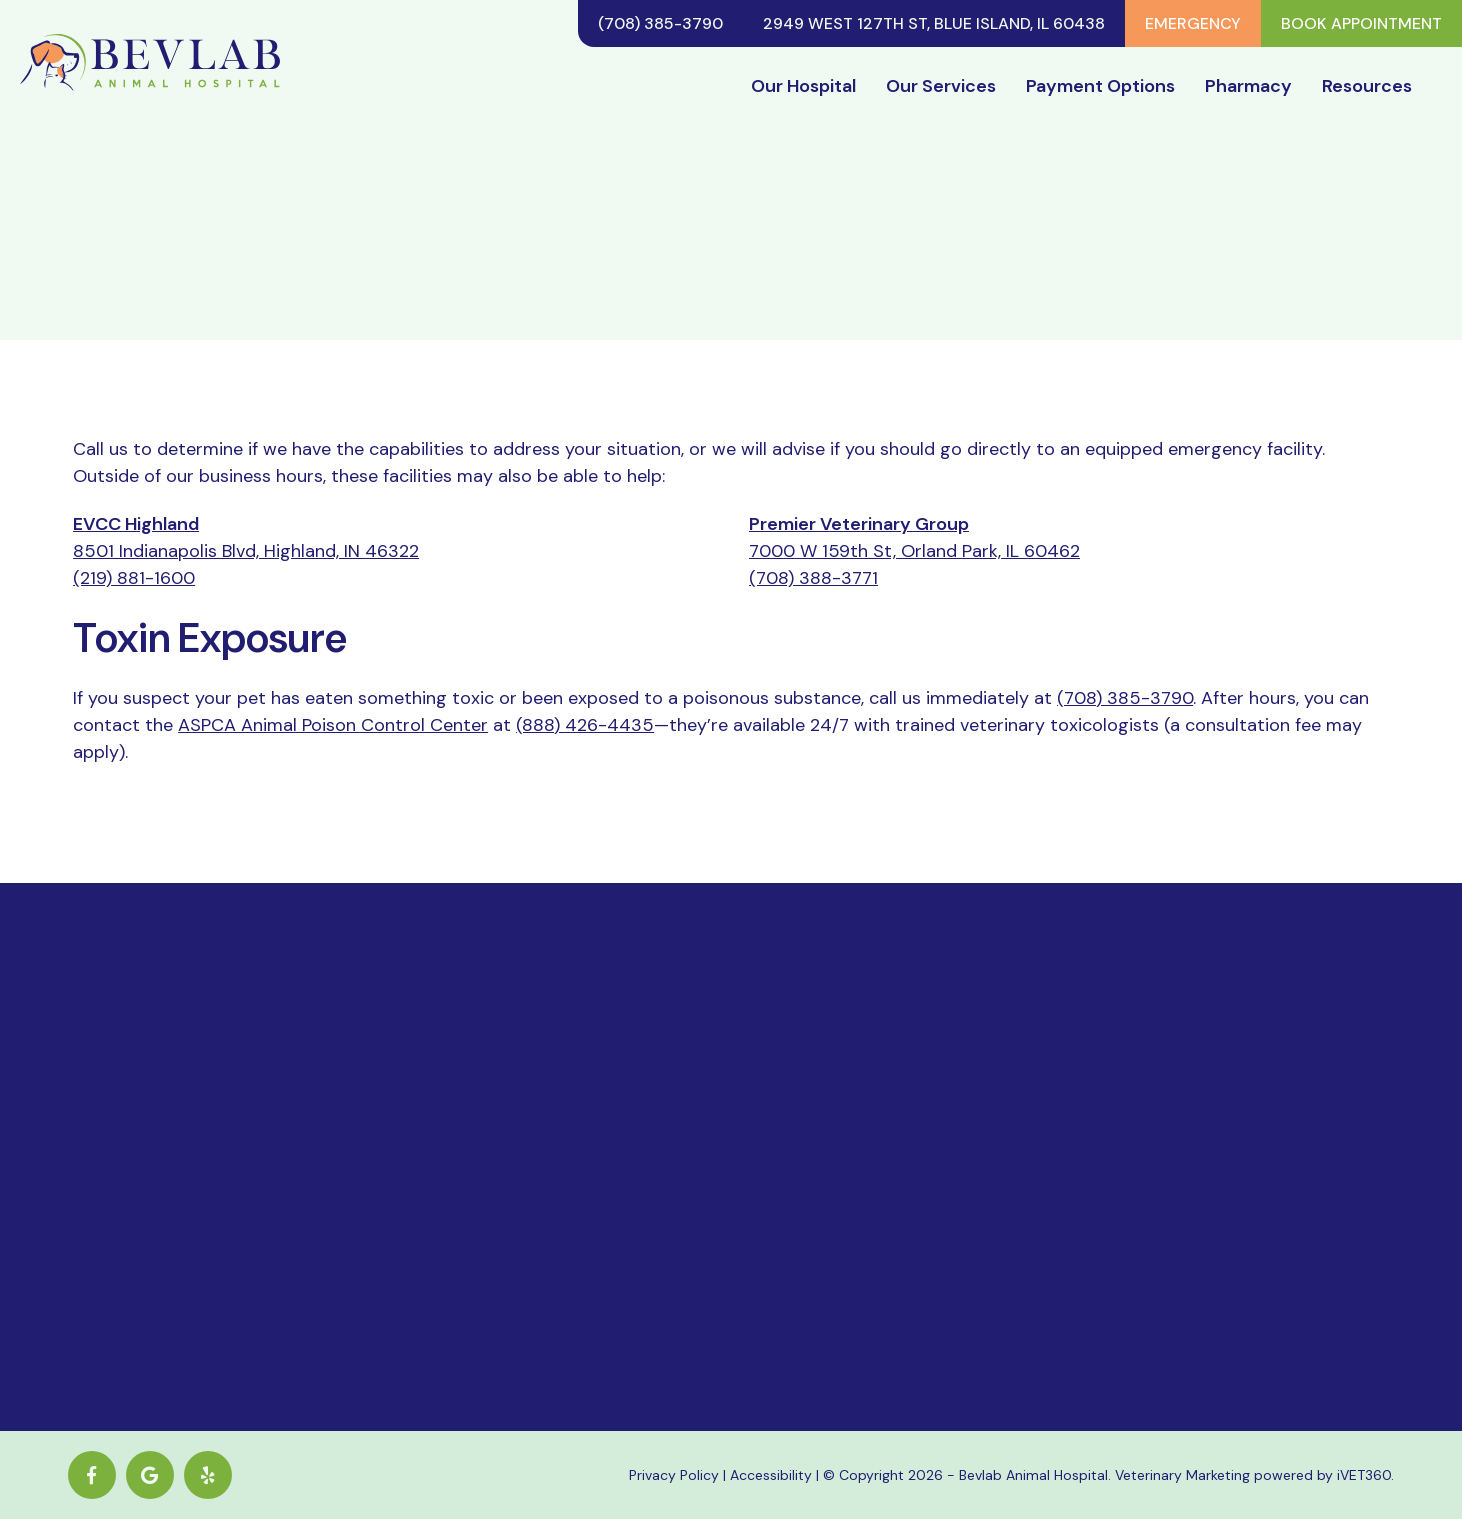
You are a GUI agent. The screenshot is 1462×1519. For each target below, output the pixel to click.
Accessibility (771, 1475)
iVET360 (1364, 1475)
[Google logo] (150, 1475)
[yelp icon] (208, 1475)
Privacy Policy (674, 1475)
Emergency (1193, 23)
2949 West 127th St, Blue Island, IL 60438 (934, 23)
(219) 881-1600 (134, 578)
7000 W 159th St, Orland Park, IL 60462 (914, 551)
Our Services (941, 86)
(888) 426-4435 (585, 725)
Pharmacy (1248, 86)
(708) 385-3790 (660, 23)
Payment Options (1100, 86)
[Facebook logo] (92, 1475)
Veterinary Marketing (1182, 1475)
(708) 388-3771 (813, 578)
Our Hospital (803, 86)
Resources (1367, 86)
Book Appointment (1361, 23)
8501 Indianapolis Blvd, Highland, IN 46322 (246, 551)
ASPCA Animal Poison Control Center (333, 725)
